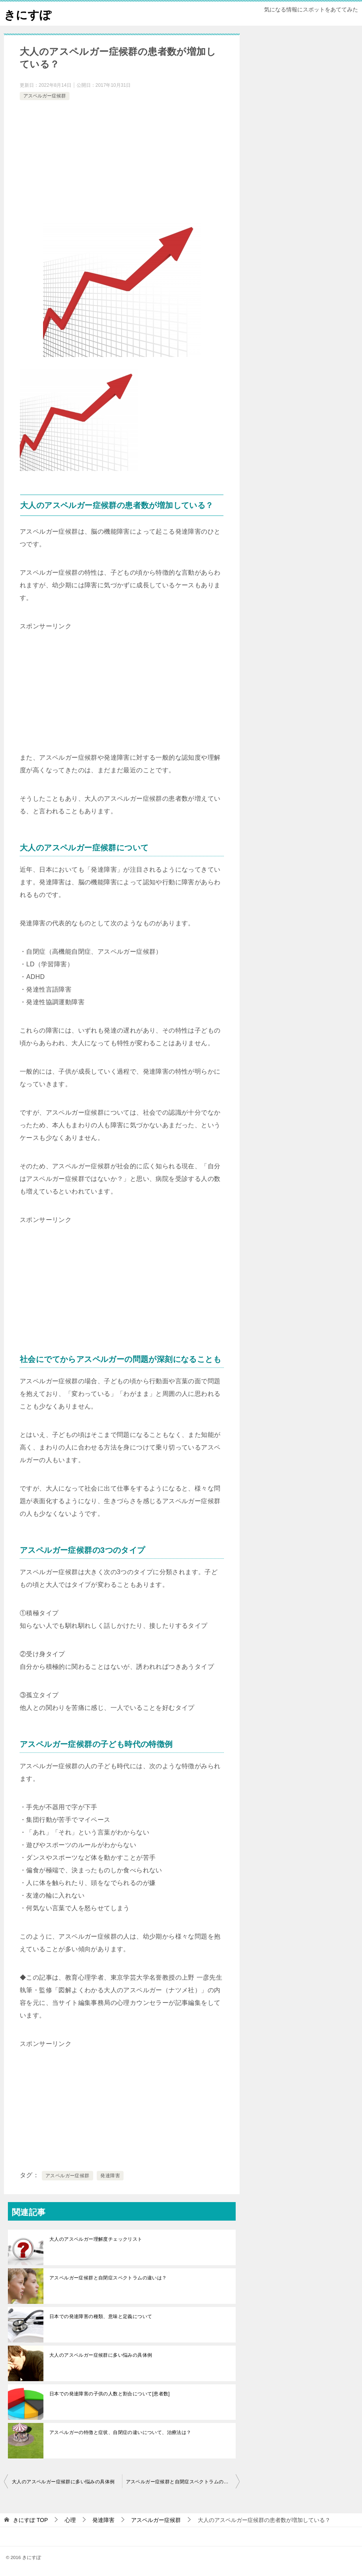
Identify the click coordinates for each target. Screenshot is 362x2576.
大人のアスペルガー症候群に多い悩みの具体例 (100, 2355)
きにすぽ (28, 13)
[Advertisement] (122, 161)
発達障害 (110, 2175)
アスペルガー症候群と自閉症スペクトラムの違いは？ (108, 2278)
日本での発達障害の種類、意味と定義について (100, 2316)
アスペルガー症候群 (44, 96)
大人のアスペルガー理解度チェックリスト (96, 2239)
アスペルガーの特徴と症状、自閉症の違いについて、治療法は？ (120, 2432)
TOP (30, 2520)
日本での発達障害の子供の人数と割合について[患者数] (109, 2394)
